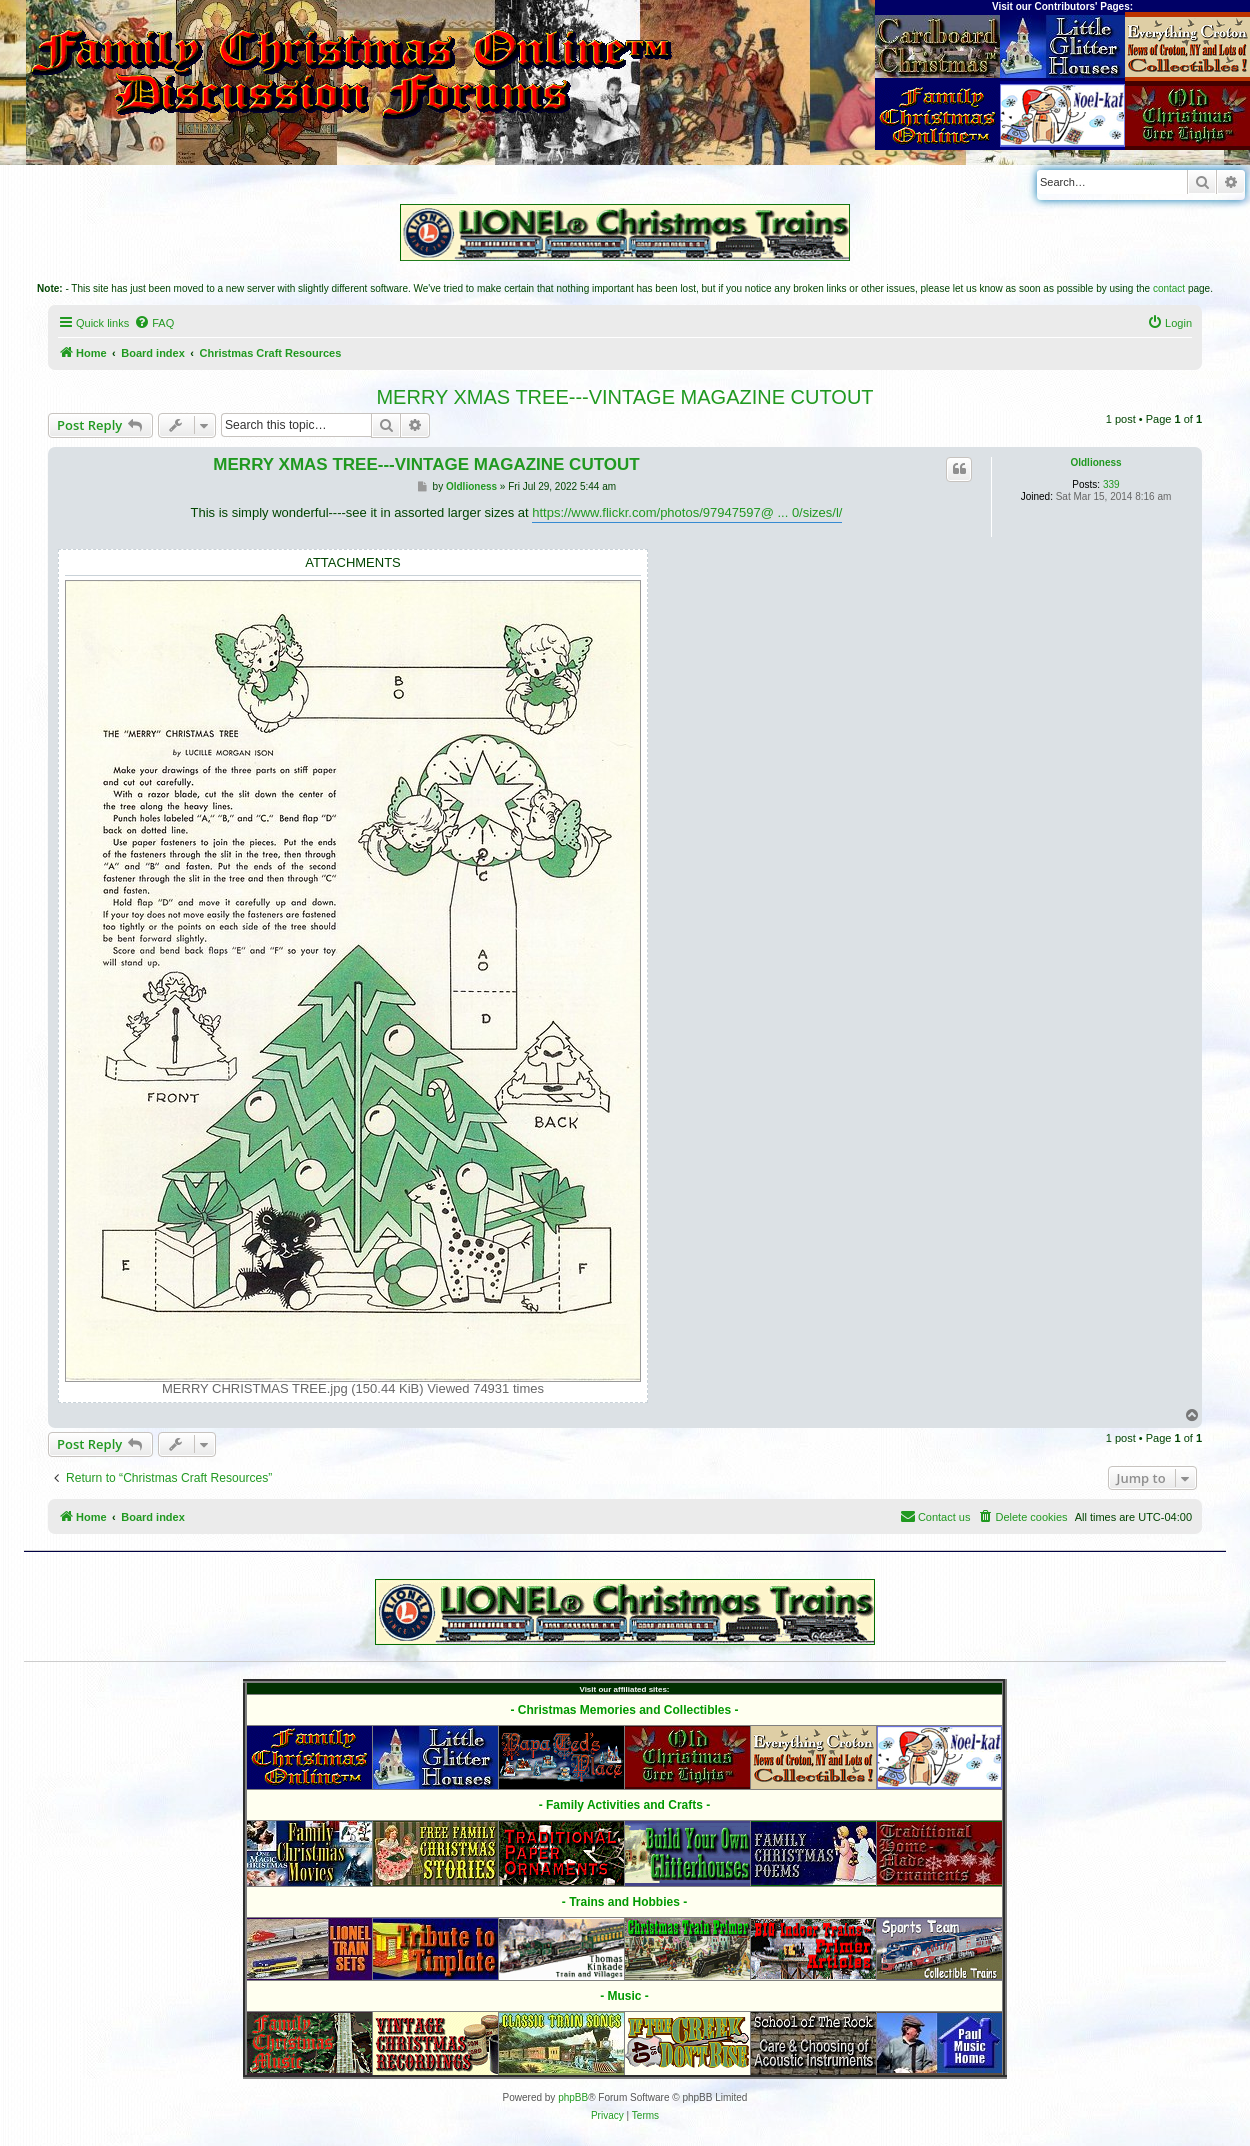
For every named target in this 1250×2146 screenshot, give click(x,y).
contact (1169, 288)
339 (1111, 484)
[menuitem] (154, 323)
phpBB (573, 2097)
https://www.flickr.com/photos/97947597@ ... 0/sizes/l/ (687, 512)
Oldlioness (1095, 462)
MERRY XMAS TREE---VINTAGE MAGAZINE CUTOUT (624, 397)
